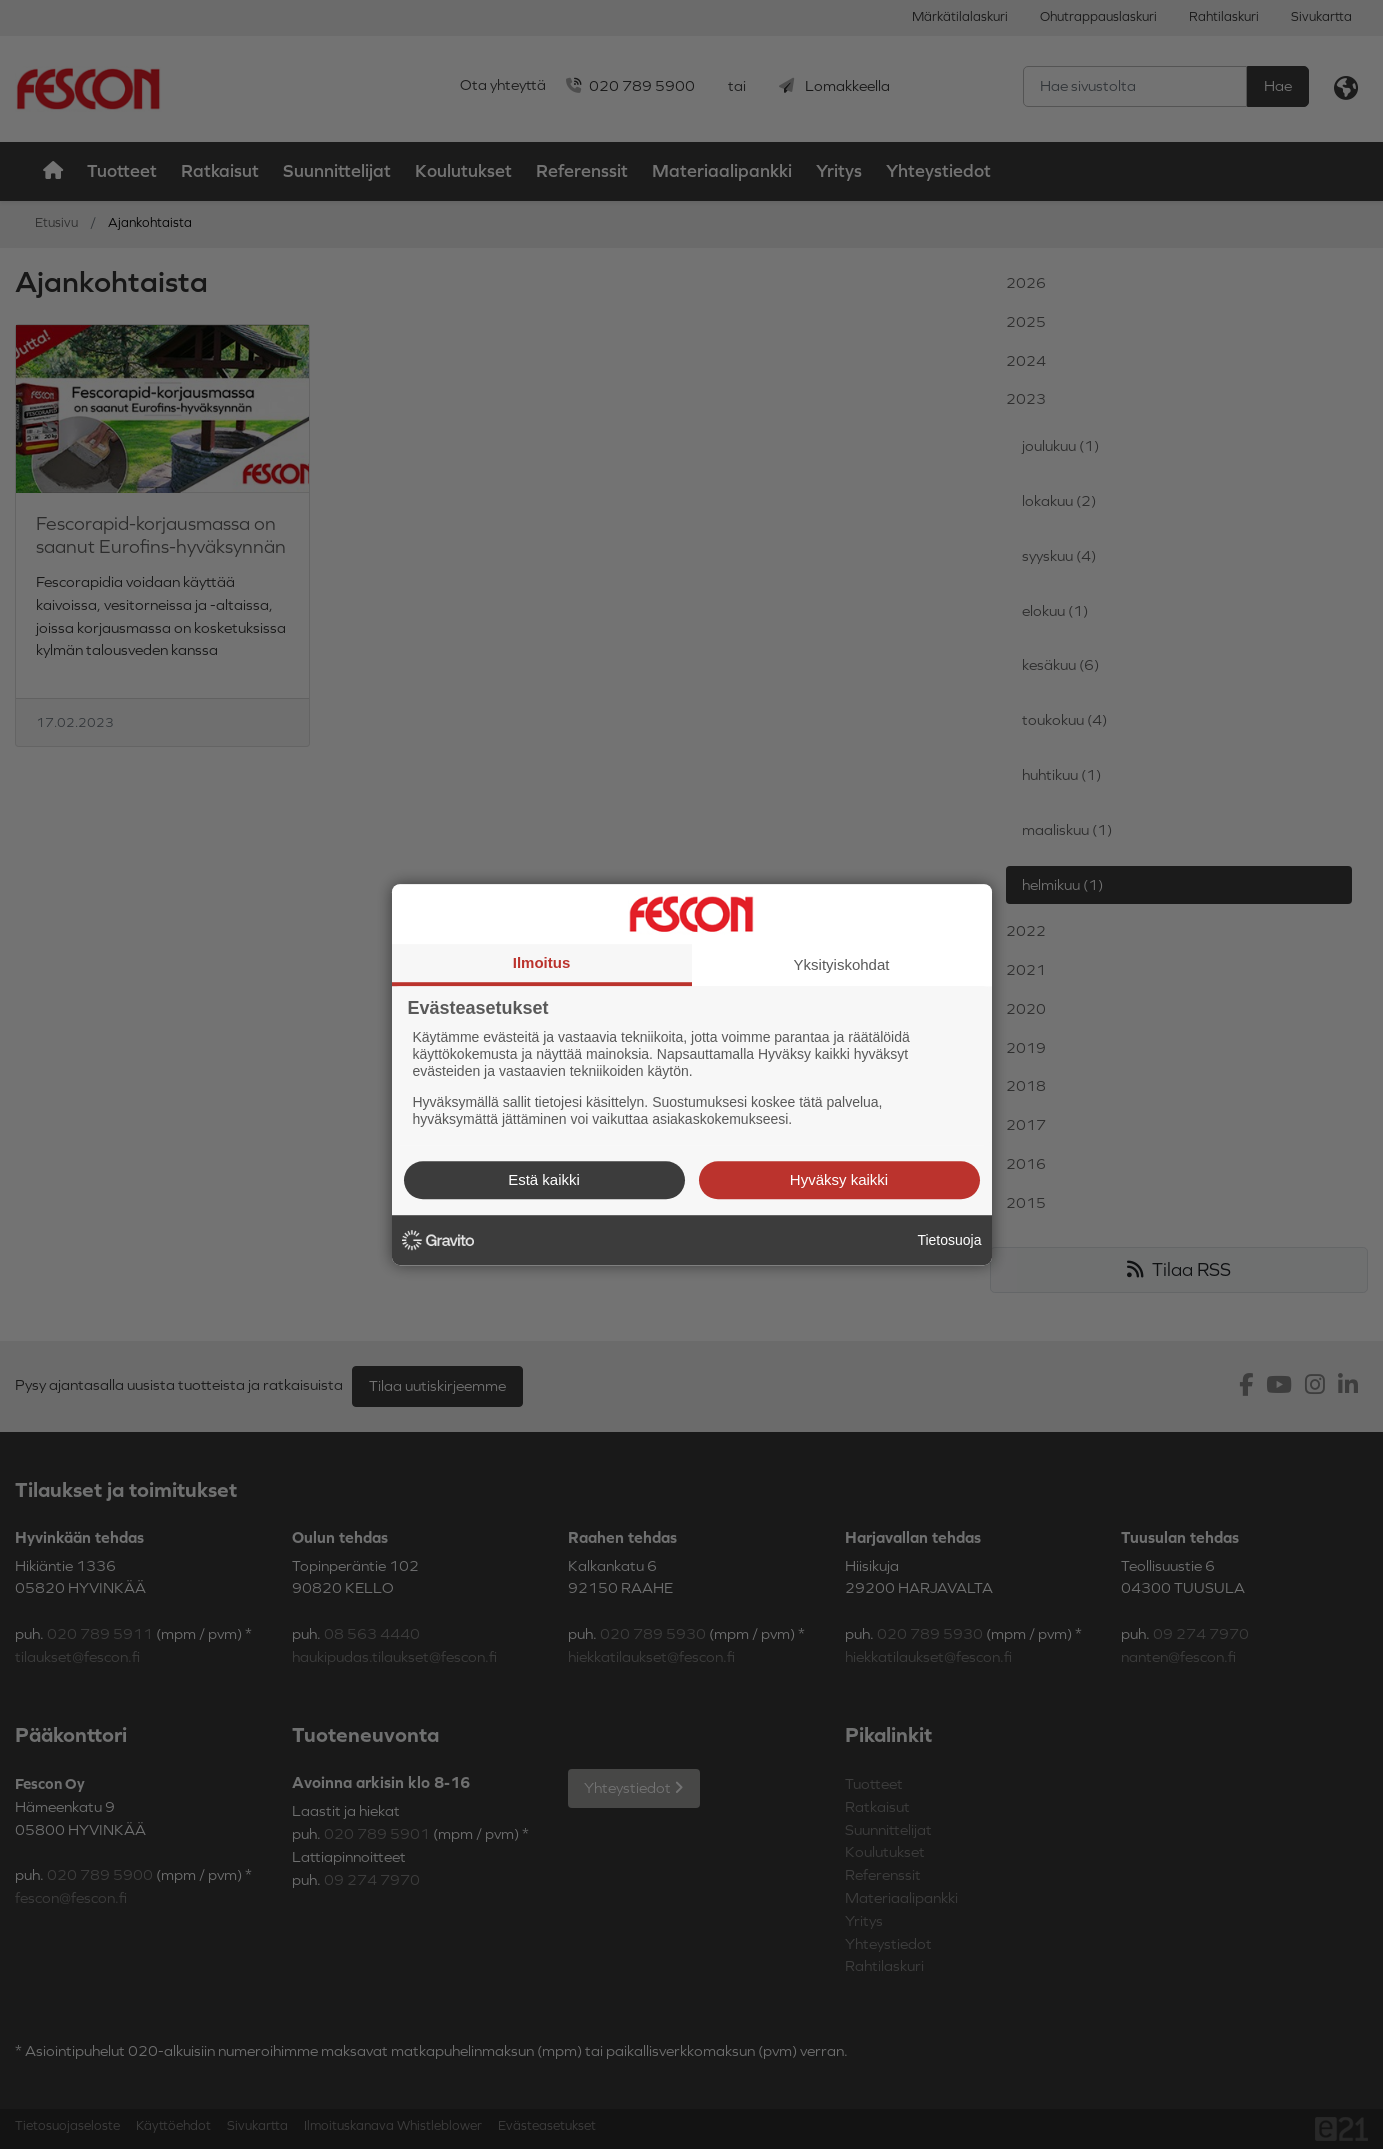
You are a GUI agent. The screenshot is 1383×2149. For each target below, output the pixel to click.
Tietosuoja (949, 1240)
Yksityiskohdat (842, 964)
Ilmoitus (542, 962)
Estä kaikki (544, 1179)
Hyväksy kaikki (839, 1179)
